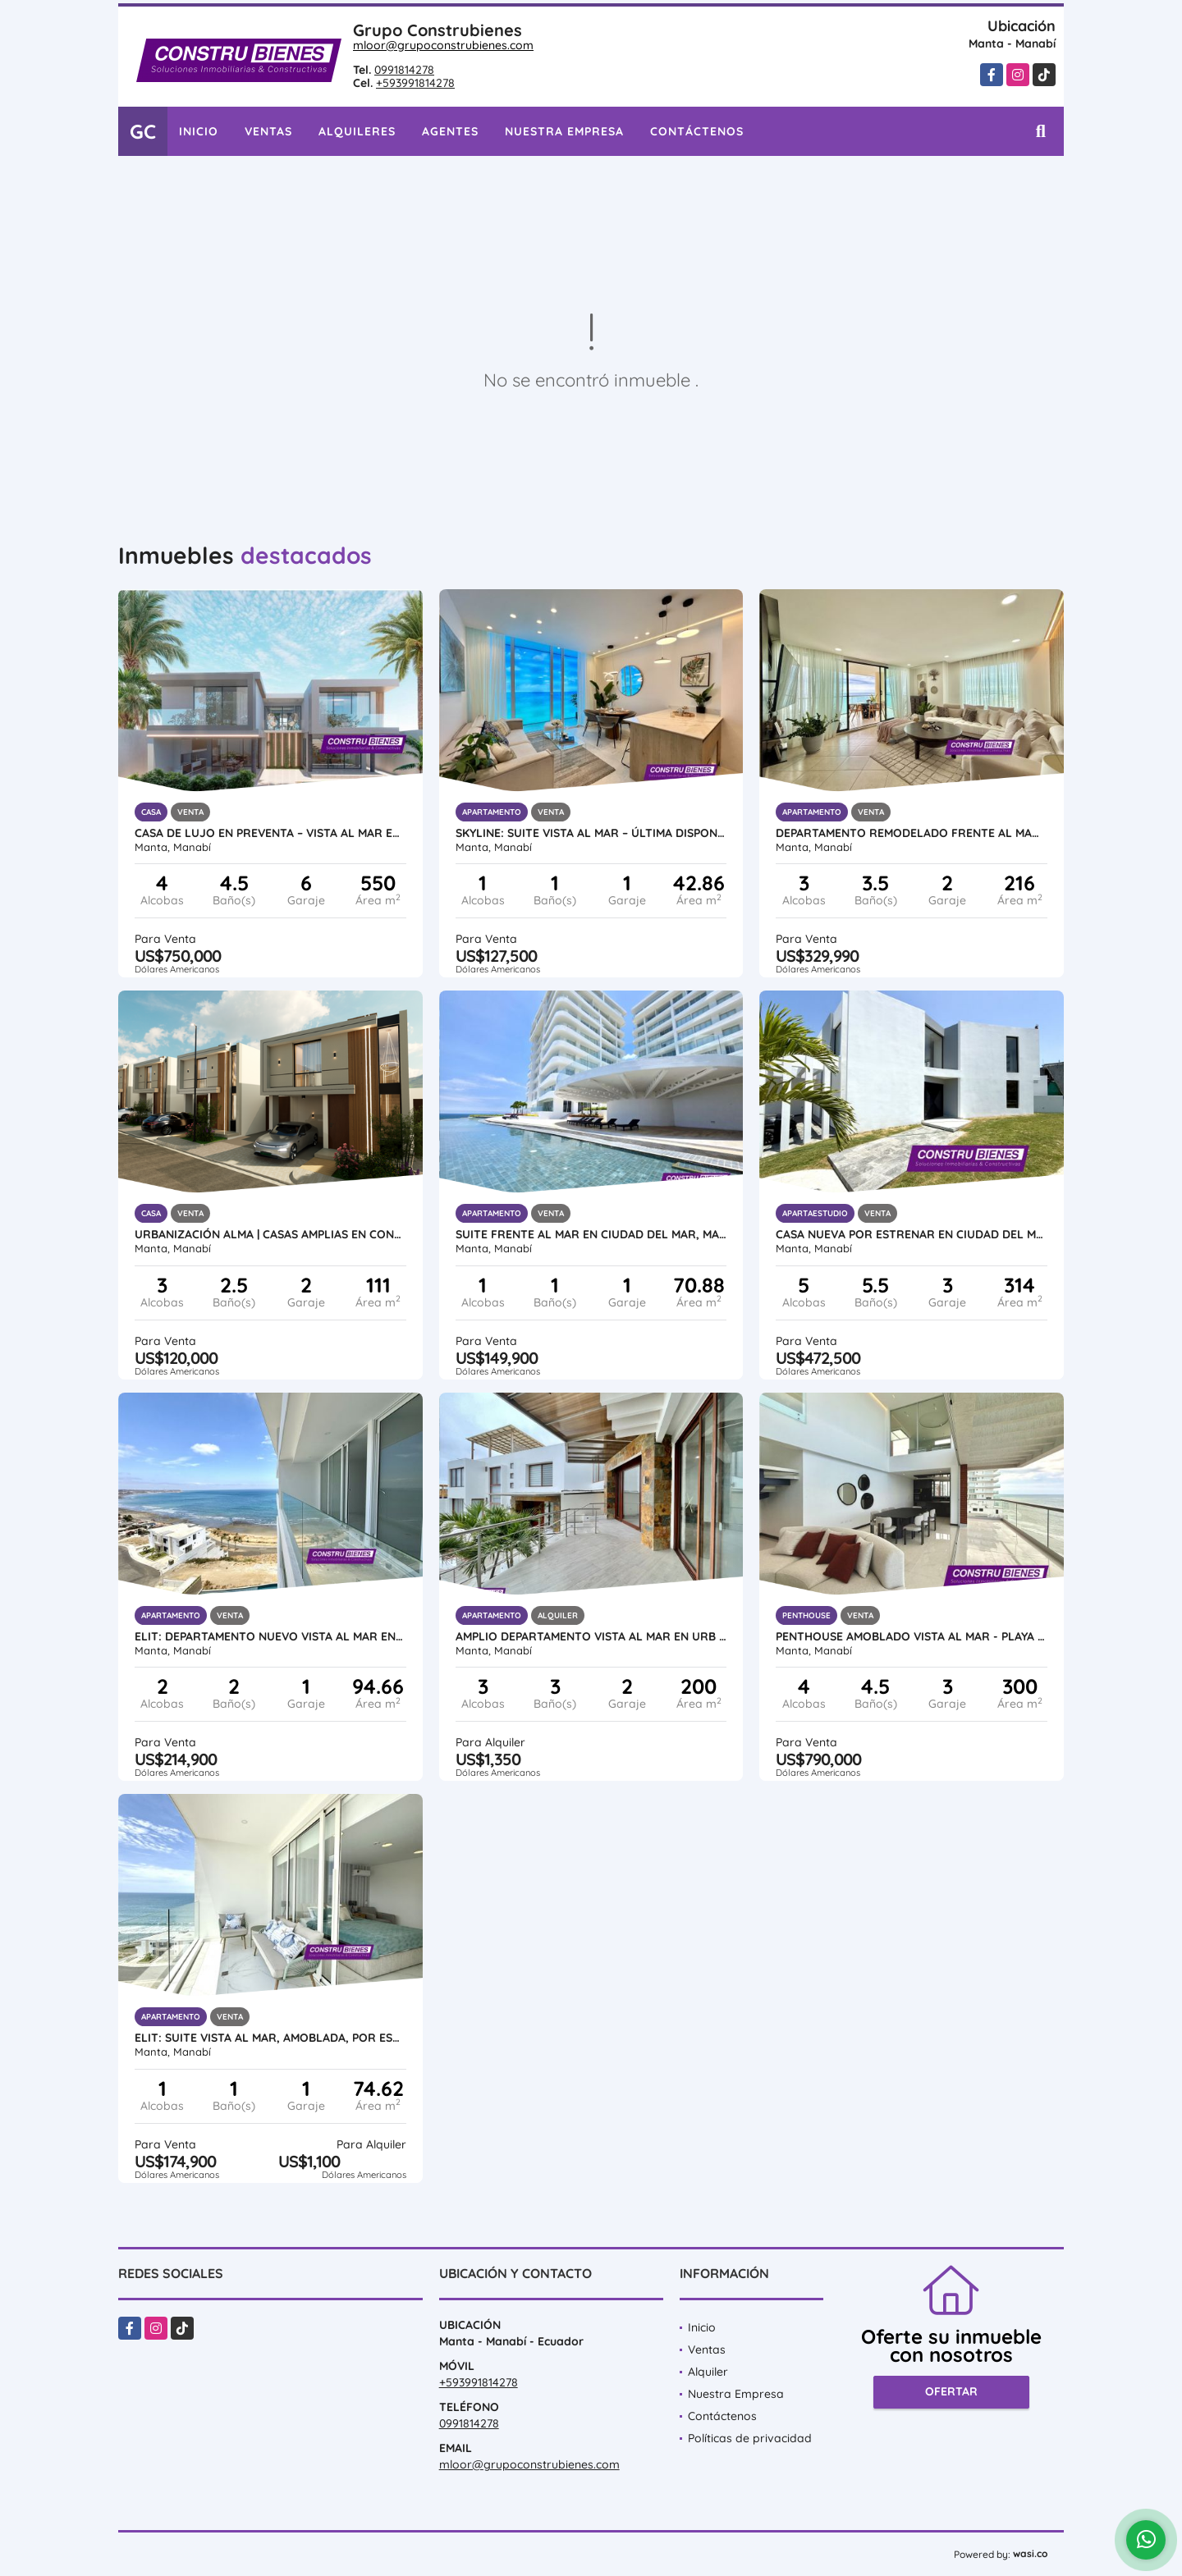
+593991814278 (415, 82)
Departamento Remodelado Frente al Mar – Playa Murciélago (911, 833)
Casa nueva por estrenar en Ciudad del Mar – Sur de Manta (911, 1234)
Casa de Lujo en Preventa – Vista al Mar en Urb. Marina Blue (270, 833)
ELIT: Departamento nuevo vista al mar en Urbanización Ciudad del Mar (270, 1636)
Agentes (450, 131)
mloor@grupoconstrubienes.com (443, 45)
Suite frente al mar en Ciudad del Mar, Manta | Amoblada (591, 1234)
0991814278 (404, 69)
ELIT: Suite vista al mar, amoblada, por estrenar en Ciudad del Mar (270, 2037)
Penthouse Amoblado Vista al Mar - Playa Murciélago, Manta (911, 1636)
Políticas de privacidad (750, 2438)
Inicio (198, 131)
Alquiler (708, 2371)
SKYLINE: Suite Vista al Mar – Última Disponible (591, 833)
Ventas (268, 131)
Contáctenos (697, 131)
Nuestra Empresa (564, 131)
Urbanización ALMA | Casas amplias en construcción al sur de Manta (270, 1234)
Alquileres (357, 131)
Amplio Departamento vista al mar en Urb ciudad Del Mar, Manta (591, 1636)
